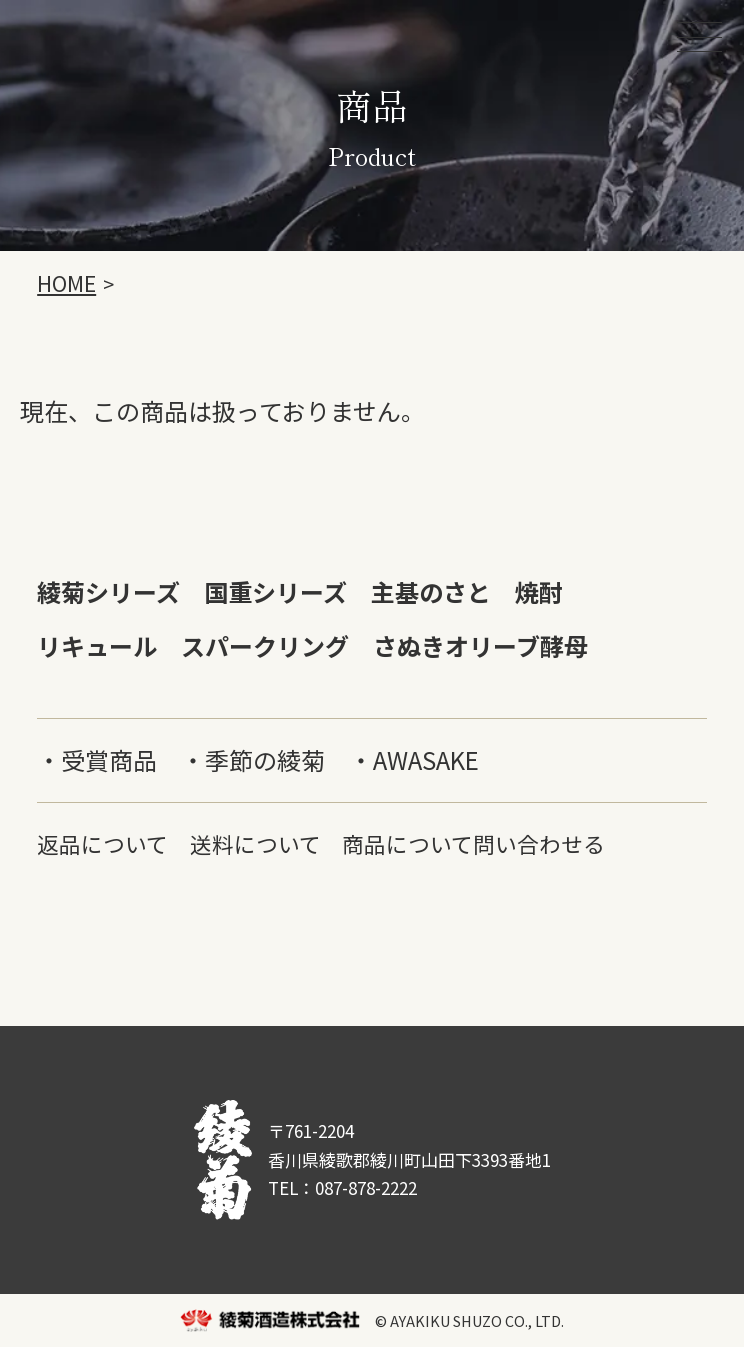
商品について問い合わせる (473, 843)
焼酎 (539, 591)
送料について (255, 843)
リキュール (97, 645)
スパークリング (265, 645)
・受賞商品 (97, 759)
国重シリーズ (275, 591)
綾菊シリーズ (108, 591)
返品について (102, 843)
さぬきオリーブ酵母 (480, 645)
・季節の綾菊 (253, 759)
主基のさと (431, 591)
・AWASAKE (414, 759)
